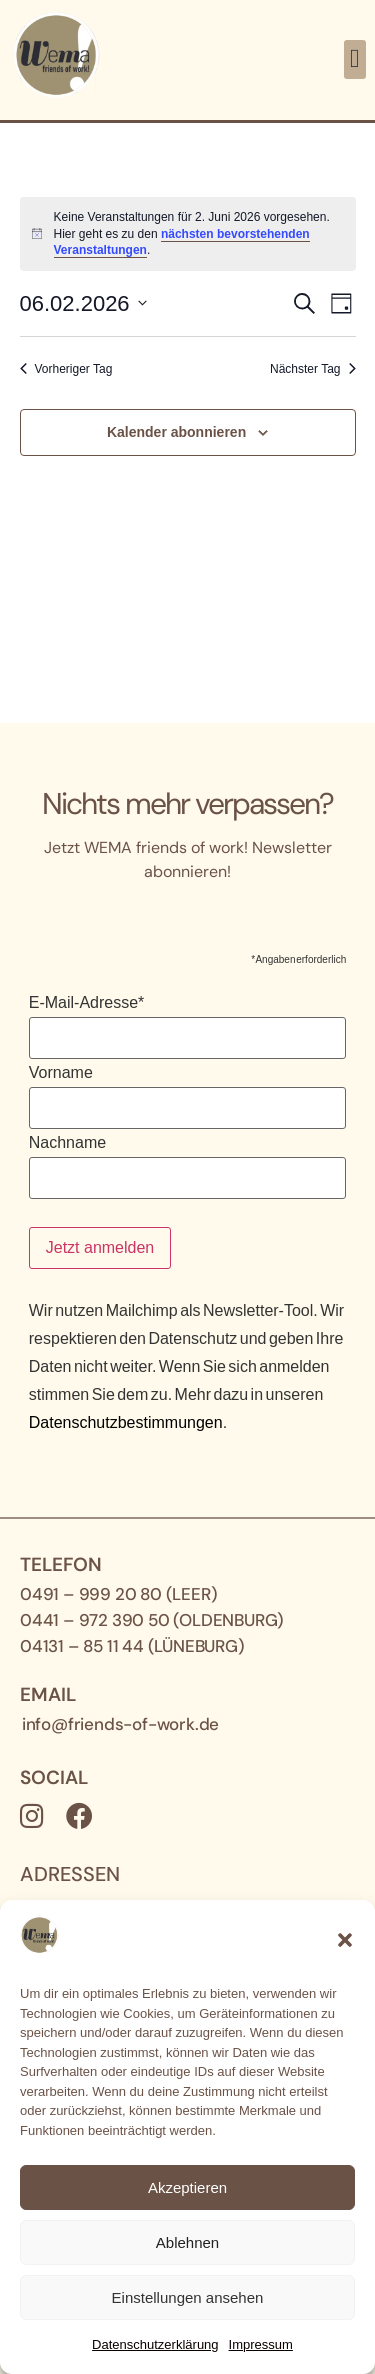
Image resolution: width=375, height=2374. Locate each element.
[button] (345, 1940)
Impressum (261, 2344)
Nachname (67, 1143)
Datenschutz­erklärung (155, 2344)
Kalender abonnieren (176, 432)
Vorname (61, 1073)
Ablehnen (187, 2242)
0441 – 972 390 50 (95, 1620)
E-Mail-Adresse (87, 1003)
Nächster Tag (312, 369)
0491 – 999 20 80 (91, 1594)
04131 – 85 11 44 (82, 1646)
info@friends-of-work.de (120, 1724)
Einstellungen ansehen (188, 2297)
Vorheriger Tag (66, 369)
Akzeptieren (187, 2187)
